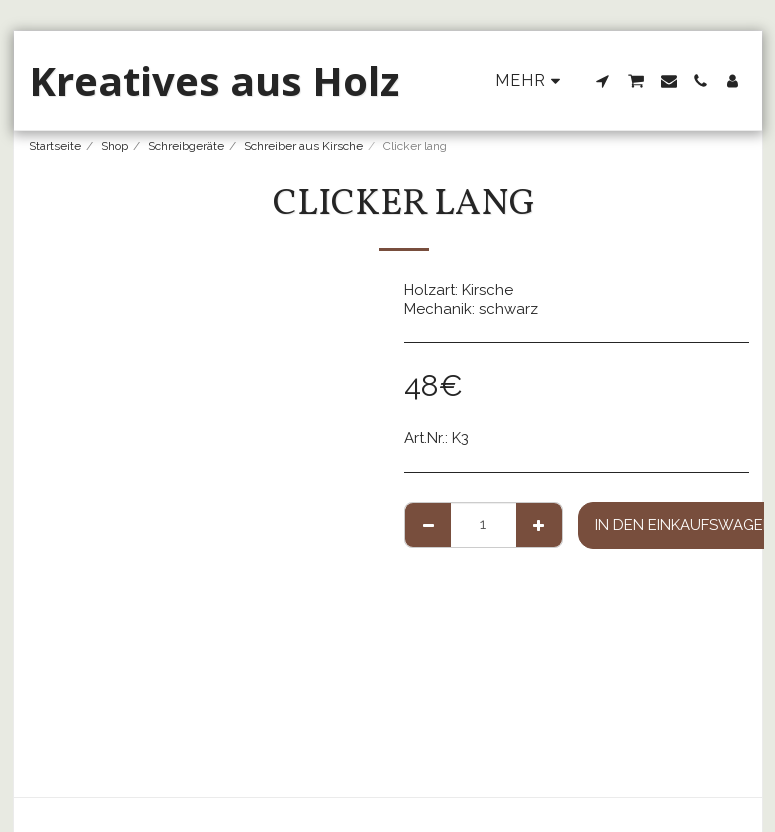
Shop (114, 146)
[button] (603, 81)
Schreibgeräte (186, 146)
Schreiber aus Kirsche (303, 146)
